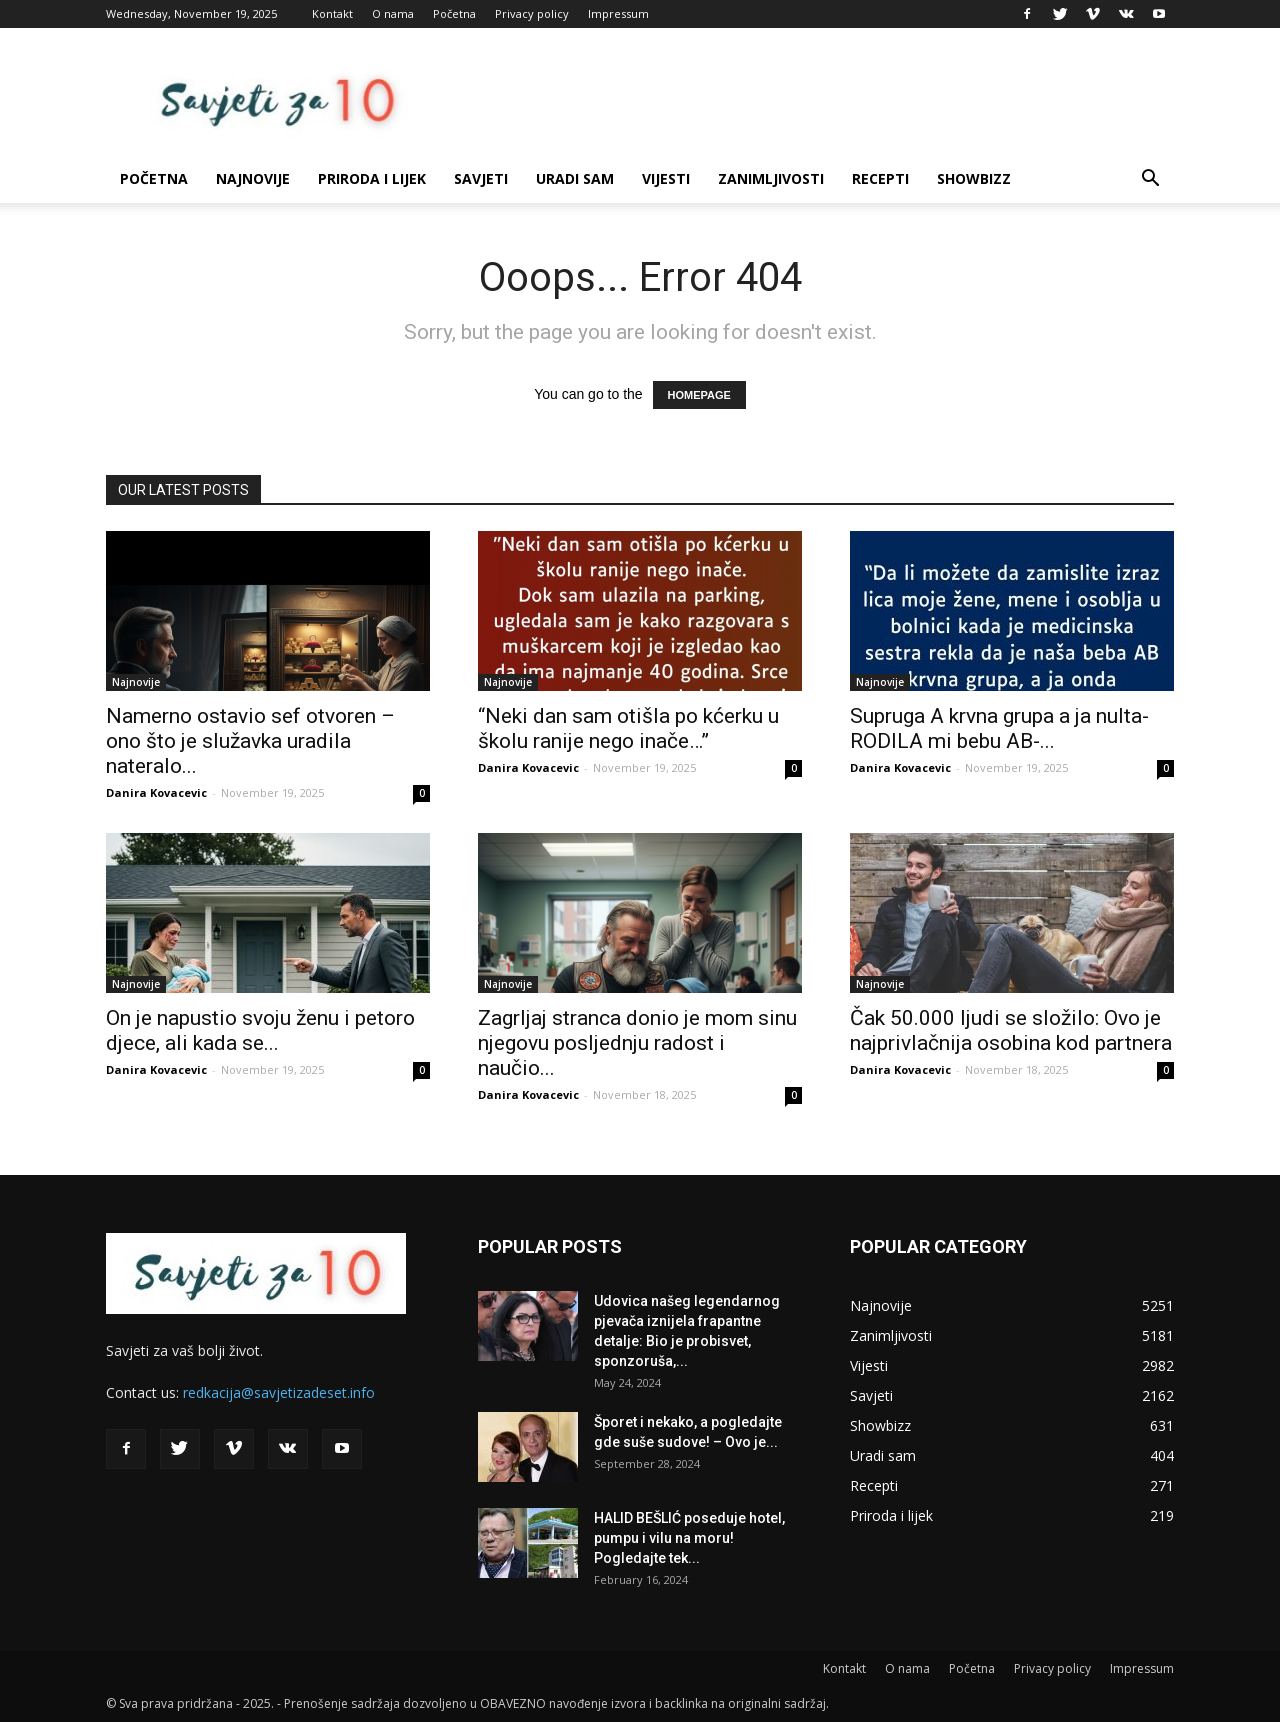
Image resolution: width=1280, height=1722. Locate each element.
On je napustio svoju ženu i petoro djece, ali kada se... (260, 1030)
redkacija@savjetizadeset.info (279, 1392)
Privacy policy (532, 13)
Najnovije (253, 178)
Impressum (618, 13)
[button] (1150, 180)
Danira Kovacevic (156, 792)
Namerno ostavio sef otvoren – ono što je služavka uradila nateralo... (250, 741)
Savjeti (481, 178)
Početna (454, 13)
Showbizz (974, 178)
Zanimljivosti (771, 178)
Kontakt (332, 13)
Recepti (880, 178)
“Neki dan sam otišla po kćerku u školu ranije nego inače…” (628, 728)
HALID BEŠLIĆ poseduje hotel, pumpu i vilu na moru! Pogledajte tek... (689, 1538)
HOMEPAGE (699, 395)
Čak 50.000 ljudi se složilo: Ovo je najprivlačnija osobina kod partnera (1011, 1030)
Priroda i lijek (372, 178)
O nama (393, 13)
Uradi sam (575, 178)
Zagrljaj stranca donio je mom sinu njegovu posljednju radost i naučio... (637, 1043)
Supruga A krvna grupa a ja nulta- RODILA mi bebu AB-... (999, 728)
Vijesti (666, 178)
